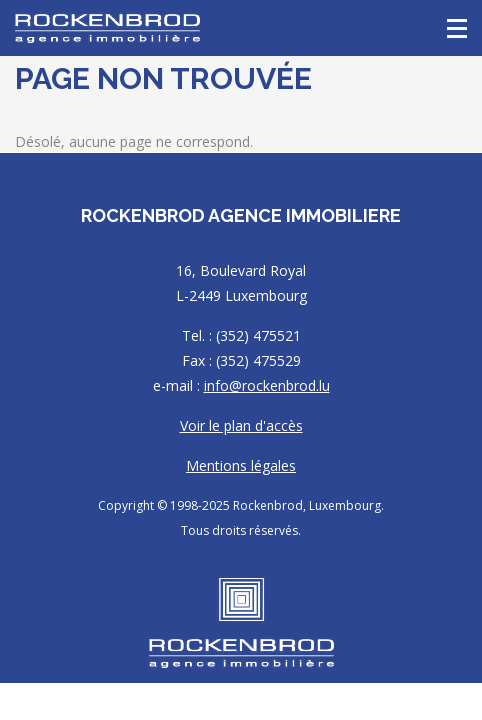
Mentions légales (241, 465)
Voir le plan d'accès (241, 425)
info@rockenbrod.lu (267, 385)
